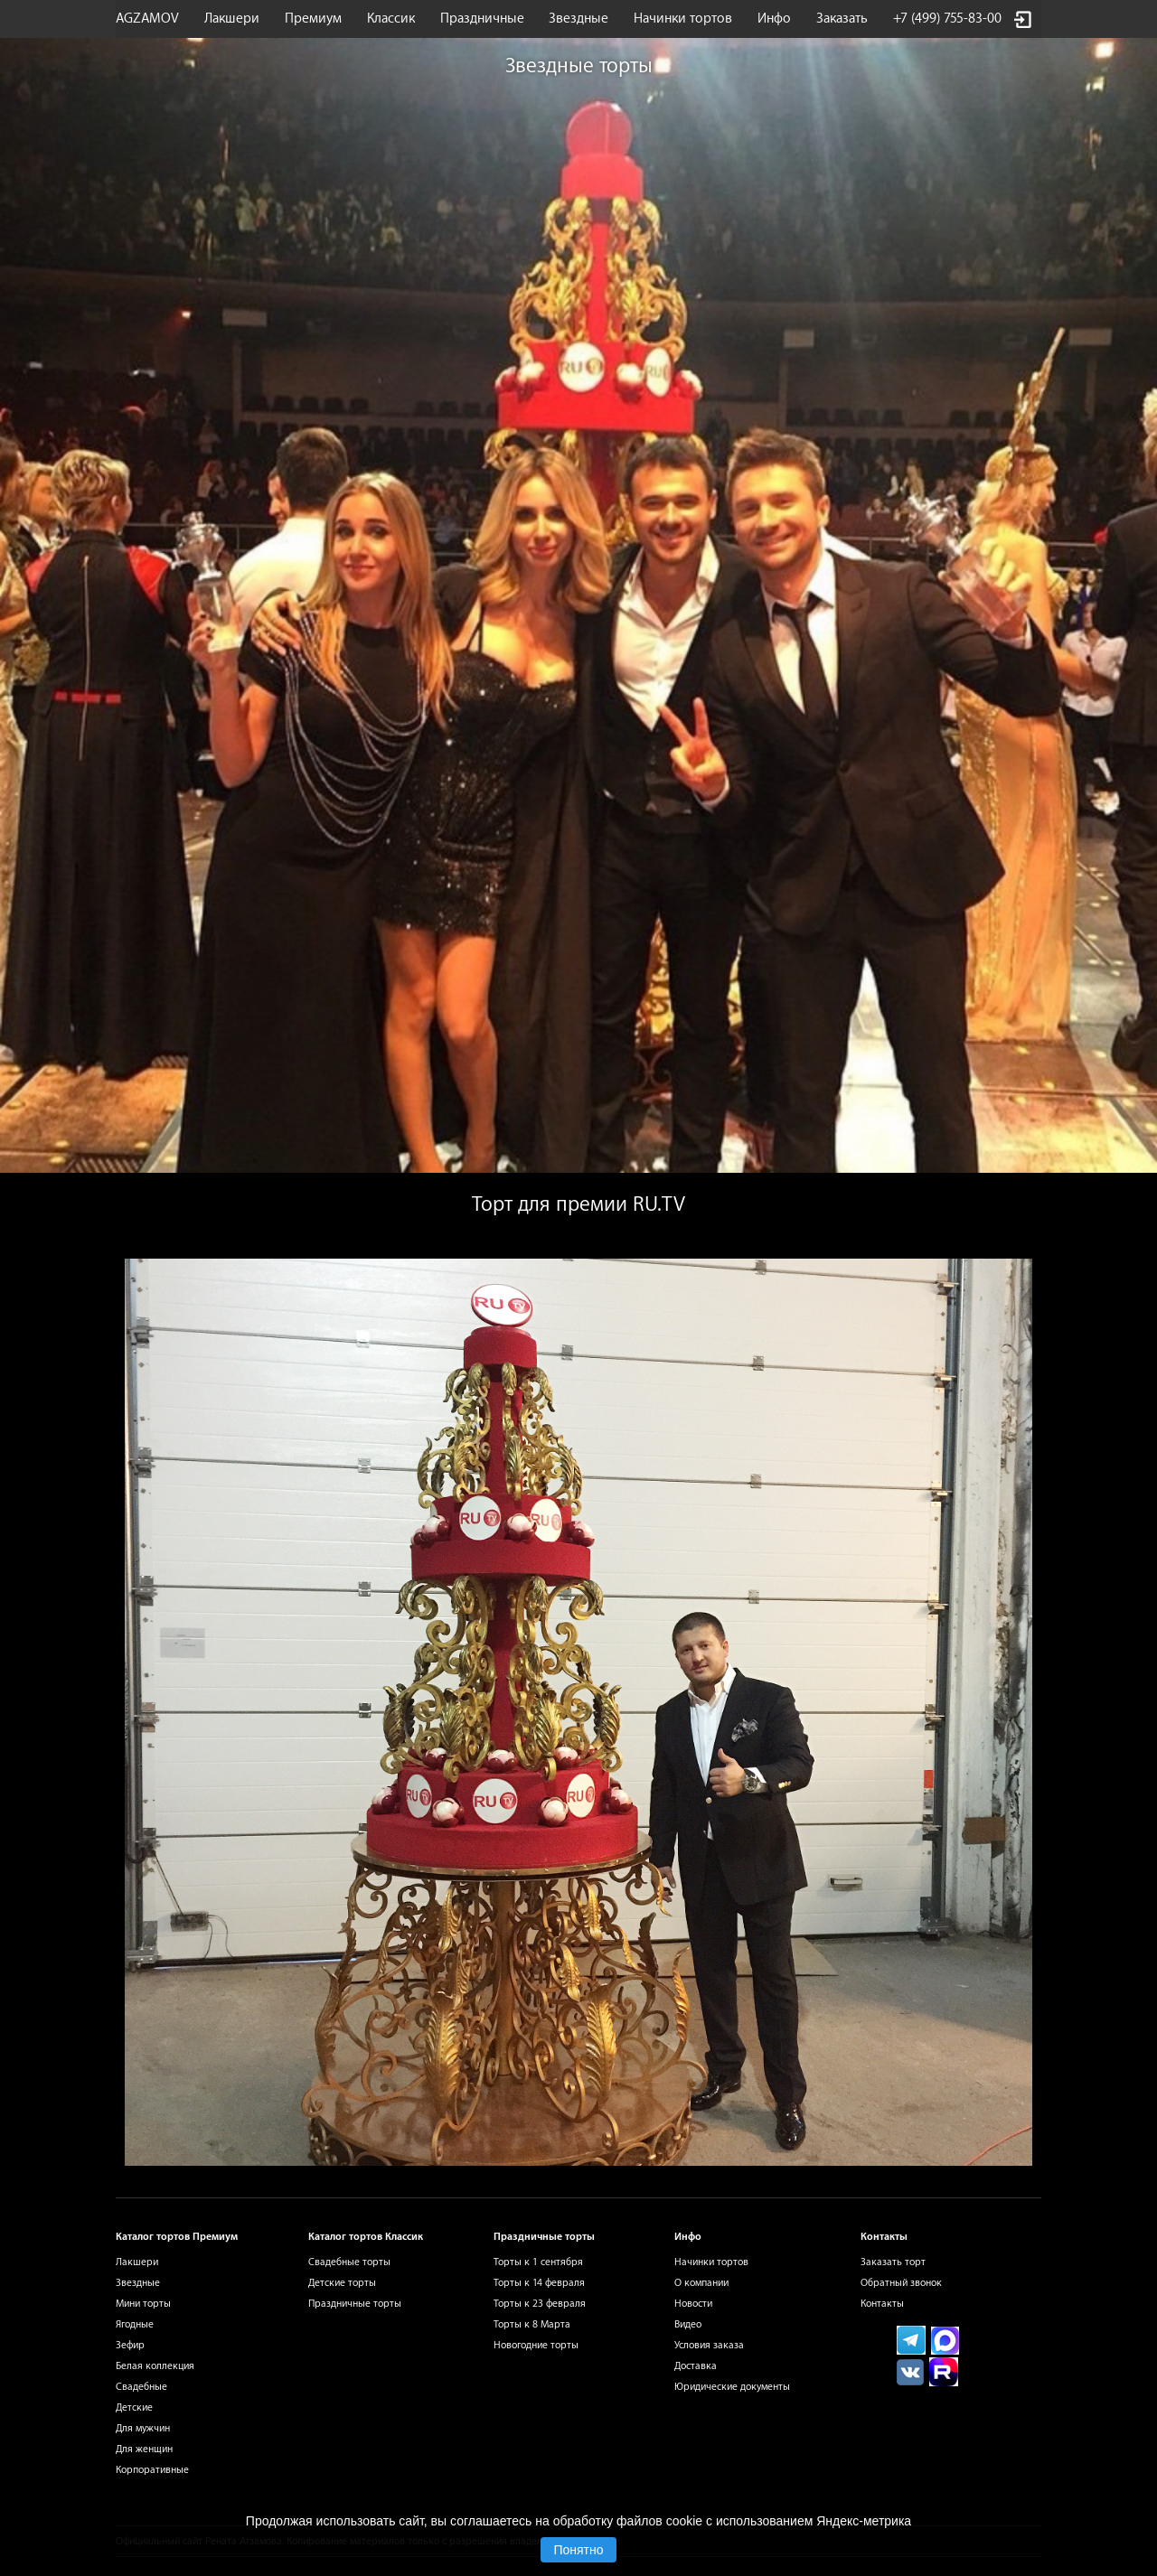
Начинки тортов (683, 18)
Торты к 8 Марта (532, 2324)
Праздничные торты (354, 2303)
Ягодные (135, 2324)
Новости (693, 2303)
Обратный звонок (901, 2283)
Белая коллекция (155, 2366)
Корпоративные (152, 2470)
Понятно (578, 2550)
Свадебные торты (349, 2262)
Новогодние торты (536, 2345)
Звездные (578, 18)
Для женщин (144, 2449)
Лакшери (231, 18)
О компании (701, 2283)
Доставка (695, 2366)
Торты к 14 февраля (539, 2283)
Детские (134, 2407)
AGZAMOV (147, 18)
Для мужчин (143, 2428)
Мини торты (143, 2303)
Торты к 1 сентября (538, 2262)
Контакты (882, 2303)
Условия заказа (709, 2345)
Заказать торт (893, 2262)
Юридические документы (732, 2387)
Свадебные (141, 2387)
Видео (687, 2324)
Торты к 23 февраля (540, 2303)
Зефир (130, 2345)
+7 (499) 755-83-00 (947, 18)
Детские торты (342, 2283)
